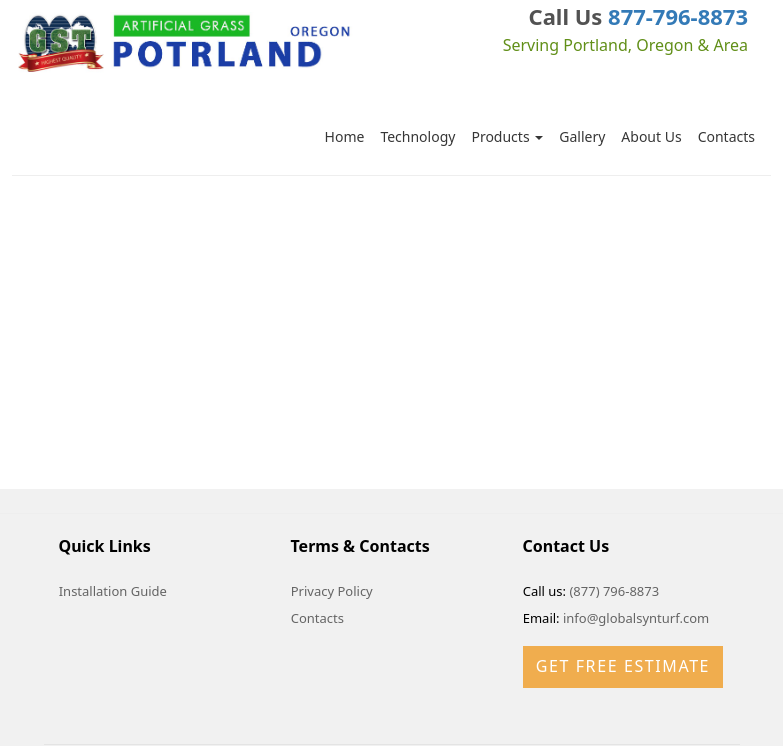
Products (507, 136)
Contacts (726, 136)
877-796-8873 (678, 16)
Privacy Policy (332, 591)
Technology (417, 136)
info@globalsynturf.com (636, 618)
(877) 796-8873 (614, 591)
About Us (651, 136)
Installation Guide (113, 591)
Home (345, 136)
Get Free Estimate (623, 666)
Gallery (582, 136)
